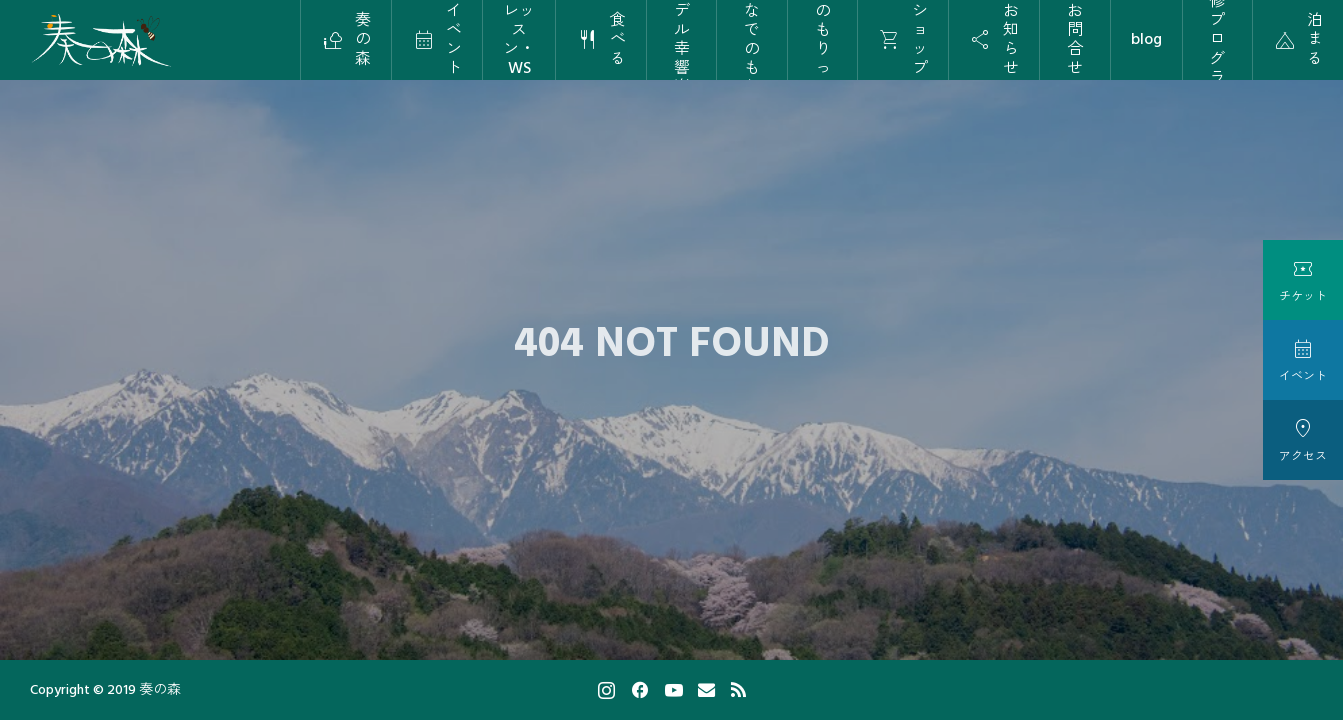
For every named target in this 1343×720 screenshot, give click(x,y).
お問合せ (1075, 39)
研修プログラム (1217, 40)
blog (1146, 39)
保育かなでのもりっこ (752, 40)
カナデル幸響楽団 (682, 40)
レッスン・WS (519, 39)
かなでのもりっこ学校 (823, 40)
